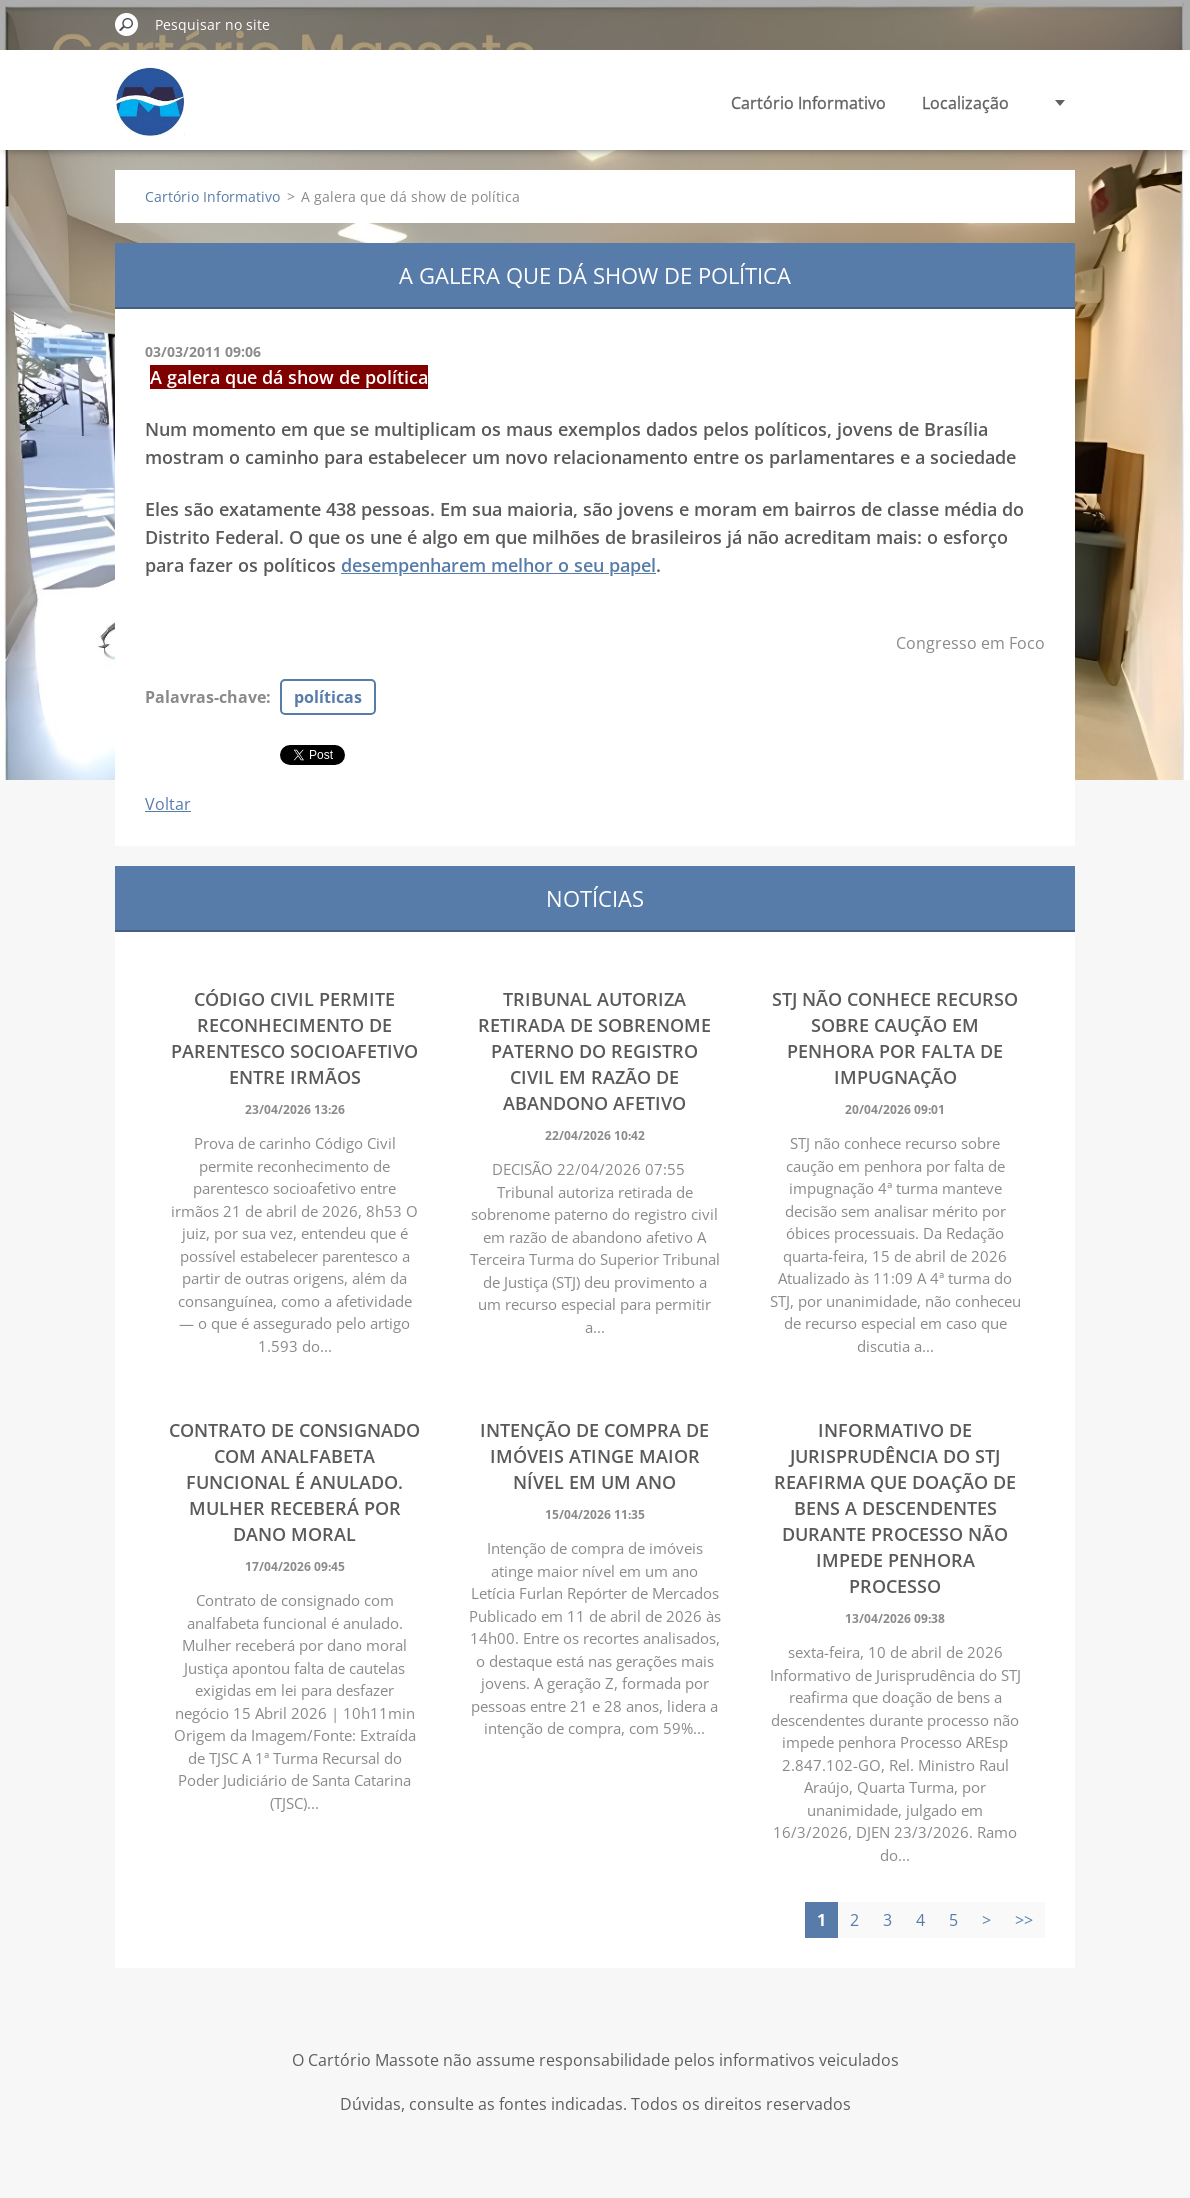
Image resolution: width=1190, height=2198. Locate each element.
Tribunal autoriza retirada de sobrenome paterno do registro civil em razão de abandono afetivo (594, 1051)
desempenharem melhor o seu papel (498, 565)
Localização (965, 103)
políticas (328, 697)
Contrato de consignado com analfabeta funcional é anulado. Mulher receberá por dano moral (294, 1482)
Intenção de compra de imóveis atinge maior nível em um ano (594, 1456)
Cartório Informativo (808, 103)
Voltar (168, 804)
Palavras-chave (205, 697)
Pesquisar (127, 24)
